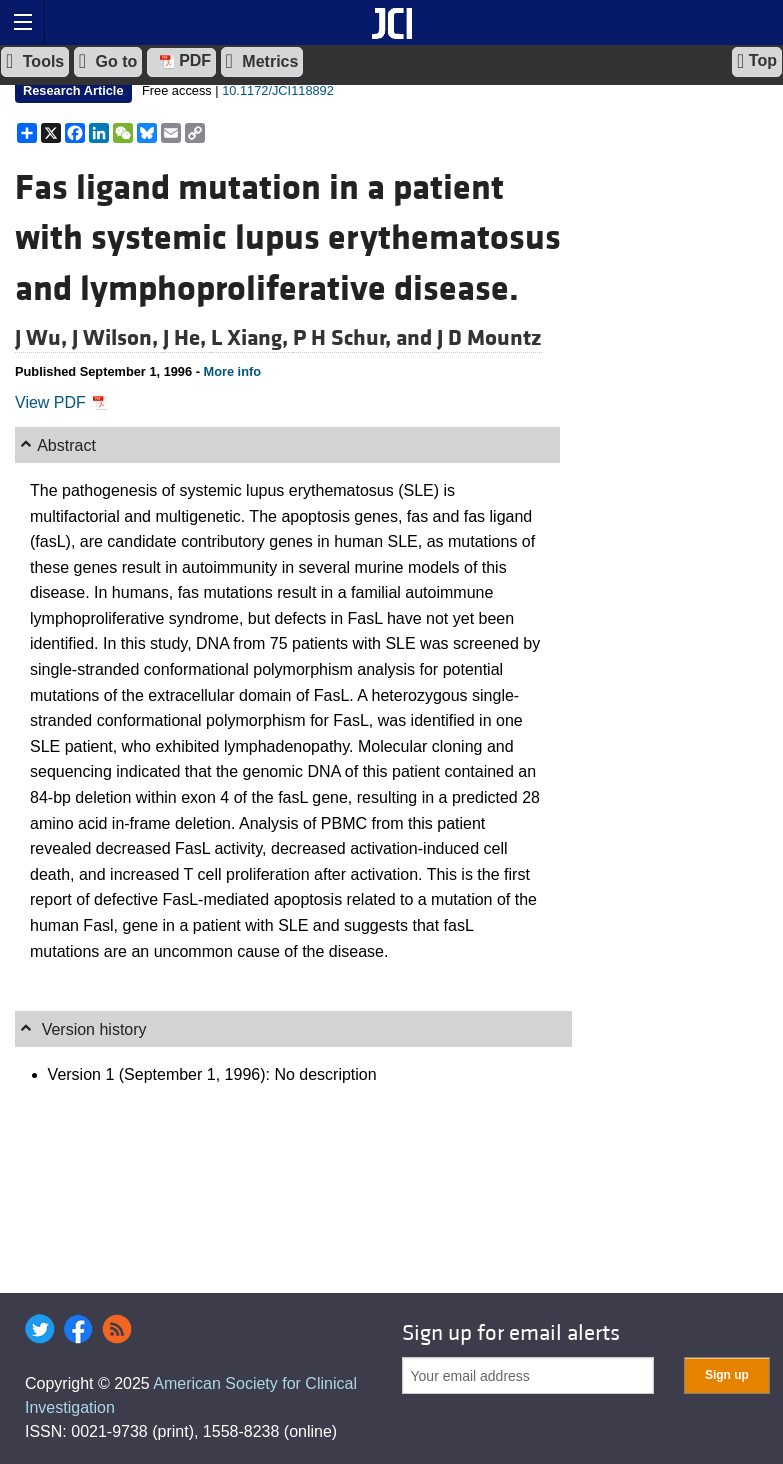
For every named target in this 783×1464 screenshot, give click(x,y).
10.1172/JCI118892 (278, 90)
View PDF (61, 402)
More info (232, 371)
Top (757, 61)
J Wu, (43, 338)
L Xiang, (252, 338)
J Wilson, (117, 338)
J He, (187, 338)
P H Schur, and (365, 338)
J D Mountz (489, 338)
